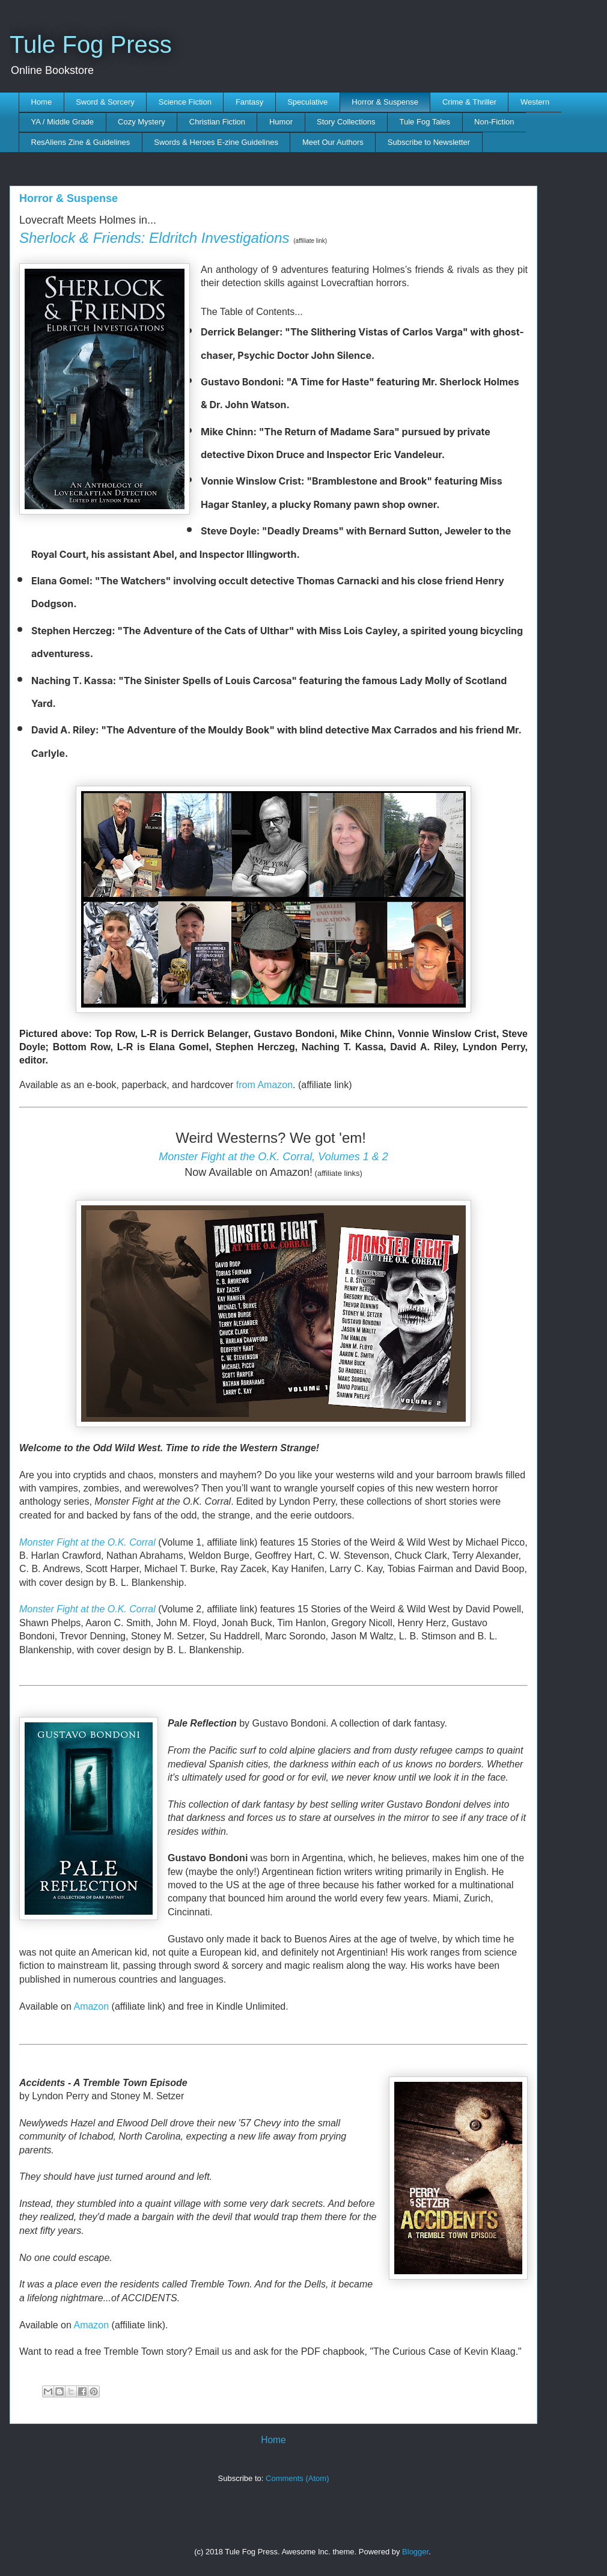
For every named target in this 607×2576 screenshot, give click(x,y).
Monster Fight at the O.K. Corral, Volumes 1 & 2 (273, 1157)
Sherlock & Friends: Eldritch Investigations (154, 238)
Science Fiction (185, 101)
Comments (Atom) (297, 2478)
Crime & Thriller (469, 101)
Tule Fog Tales (425, 121)
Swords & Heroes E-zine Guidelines (216, 142)
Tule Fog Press (91, 44)
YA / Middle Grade (62, 121)
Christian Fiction (217, 121)
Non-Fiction (494, 121)
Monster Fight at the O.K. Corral (87, 1542)
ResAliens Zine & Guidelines (80, 142)
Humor (281, 121)
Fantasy (249, 101)
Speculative (307, 101)
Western (534, 101)
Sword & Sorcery (105, 101)
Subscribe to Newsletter (429, 142)
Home (41, 101)
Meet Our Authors (333, 142)
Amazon (91, 2006)
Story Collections (346, 121)
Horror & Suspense (385, 101)
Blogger (415, 2551)
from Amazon (264, 1085)
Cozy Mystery (141, 121)
